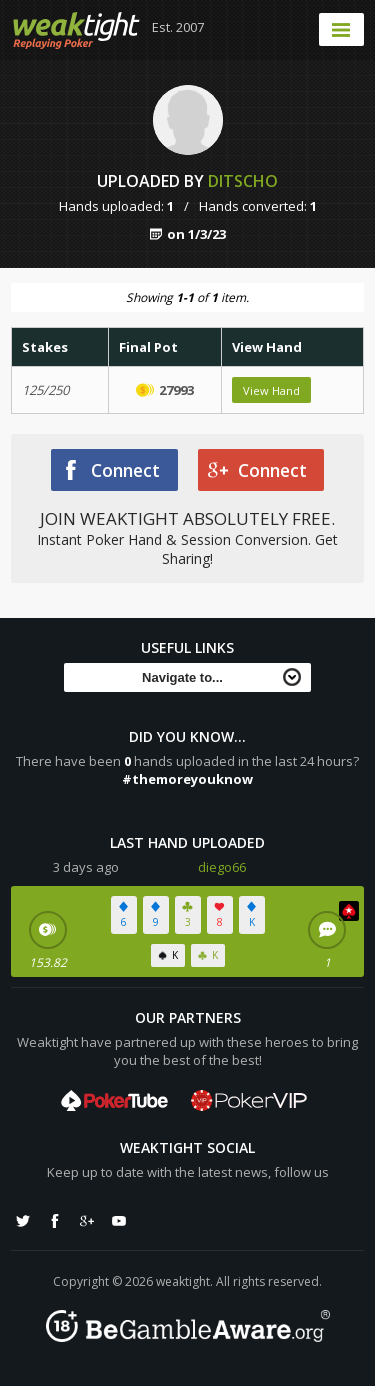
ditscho (243, 181)
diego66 (222, 867)
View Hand (271, 390)
